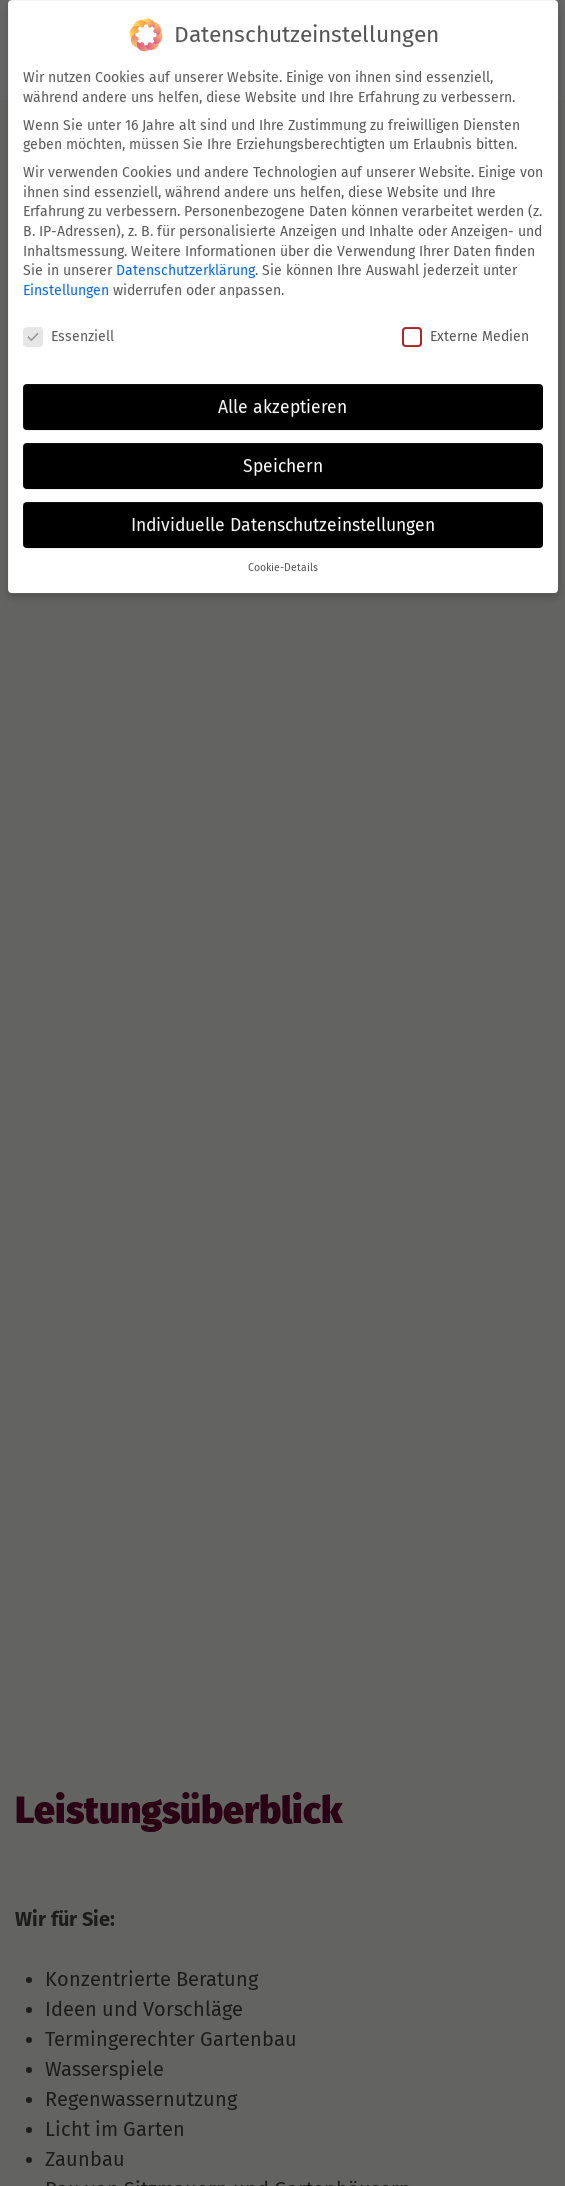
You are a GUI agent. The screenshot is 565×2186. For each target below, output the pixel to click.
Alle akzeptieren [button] (282, 400)
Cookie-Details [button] (283, 561)
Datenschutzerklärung (185, 264)
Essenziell (68, 330)
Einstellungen (66, 284)
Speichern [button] (283, 459)
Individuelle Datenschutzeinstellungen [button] (283, 518)
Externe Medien (465, 330)
